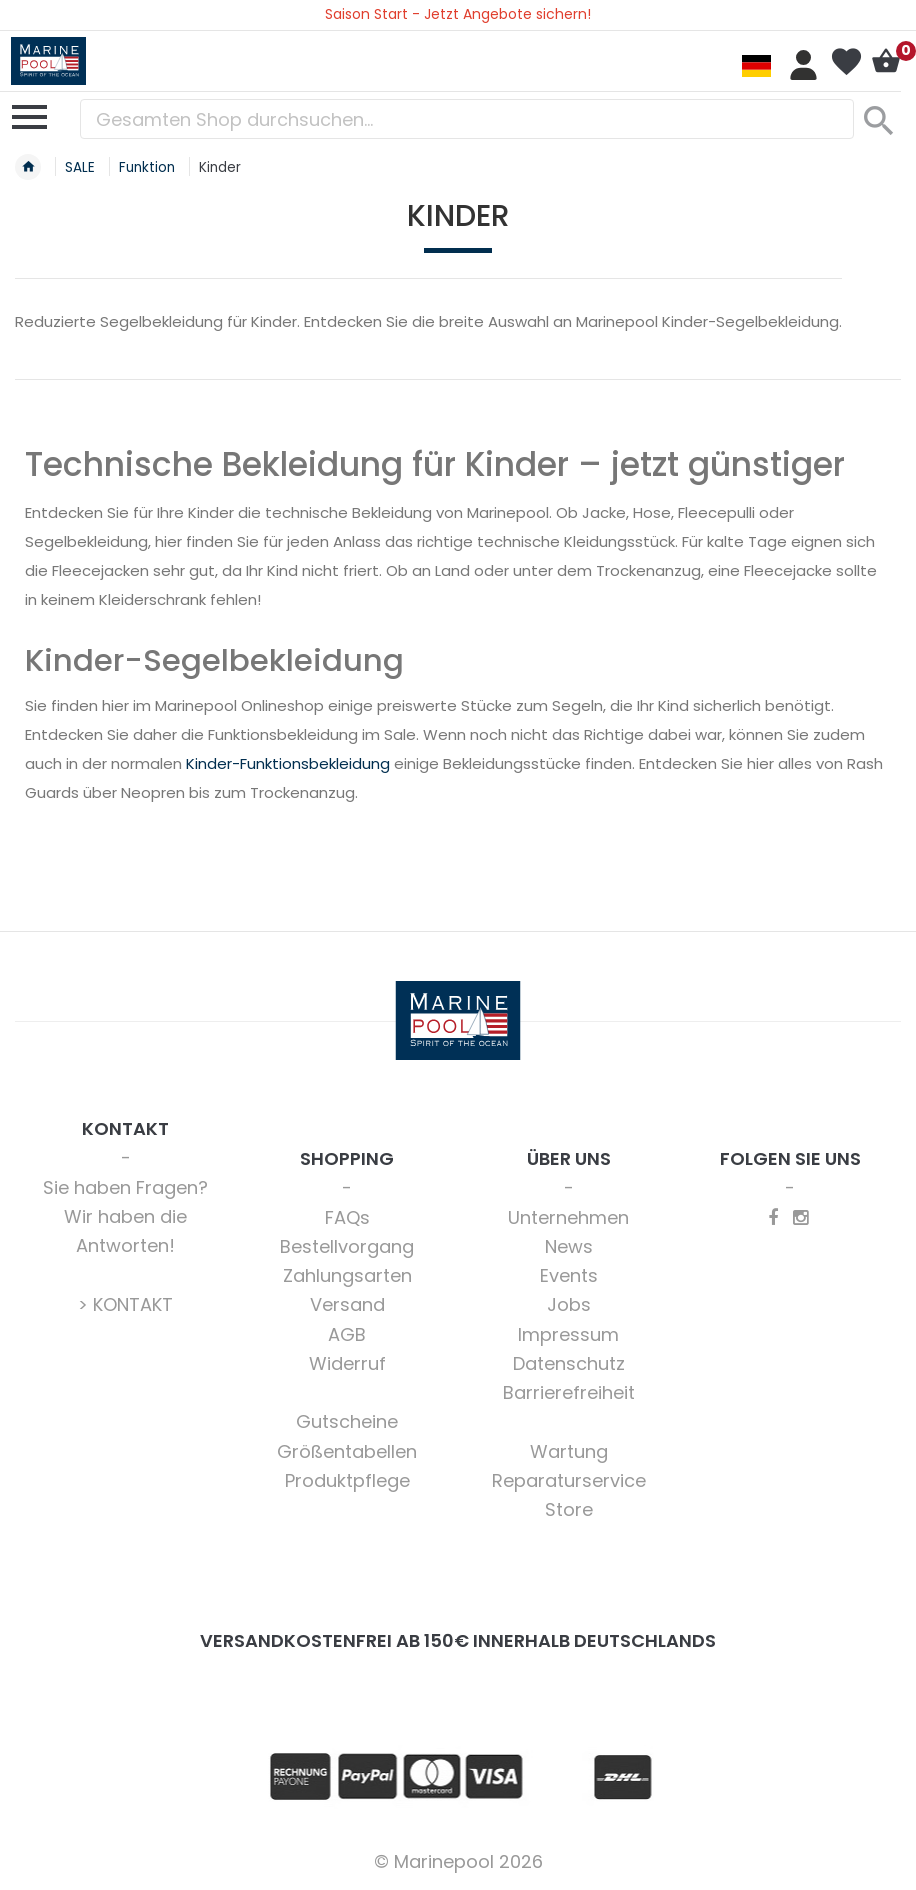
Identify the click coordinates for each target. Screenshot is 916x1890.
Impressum (568, 1334)
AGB (347, 1334)
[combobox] (467, 119)
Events (569, 1275)
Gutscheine (347, 1421)
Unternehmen (568, 1217)
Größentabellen (347, 1451)
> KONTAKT (125, 1304)
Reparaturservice (569, 1480)
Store (569, 1509)
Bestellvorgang (347, 1246)
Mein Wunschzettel (846, 62)
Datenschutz (569, 1363)
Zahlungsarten (347, 1275)
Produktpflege (347, 1480)
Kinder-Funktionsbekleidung (288, 763)
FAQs (347, 1217)
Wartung (569, 1451)
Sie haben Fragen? (125, 1187)
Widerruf (347, 1363)
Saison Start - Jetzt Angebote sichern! (458, 14)
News (569, 1246)
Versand (347, 1304)
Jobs (569, 1304)
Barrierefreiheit (569, 1392)
